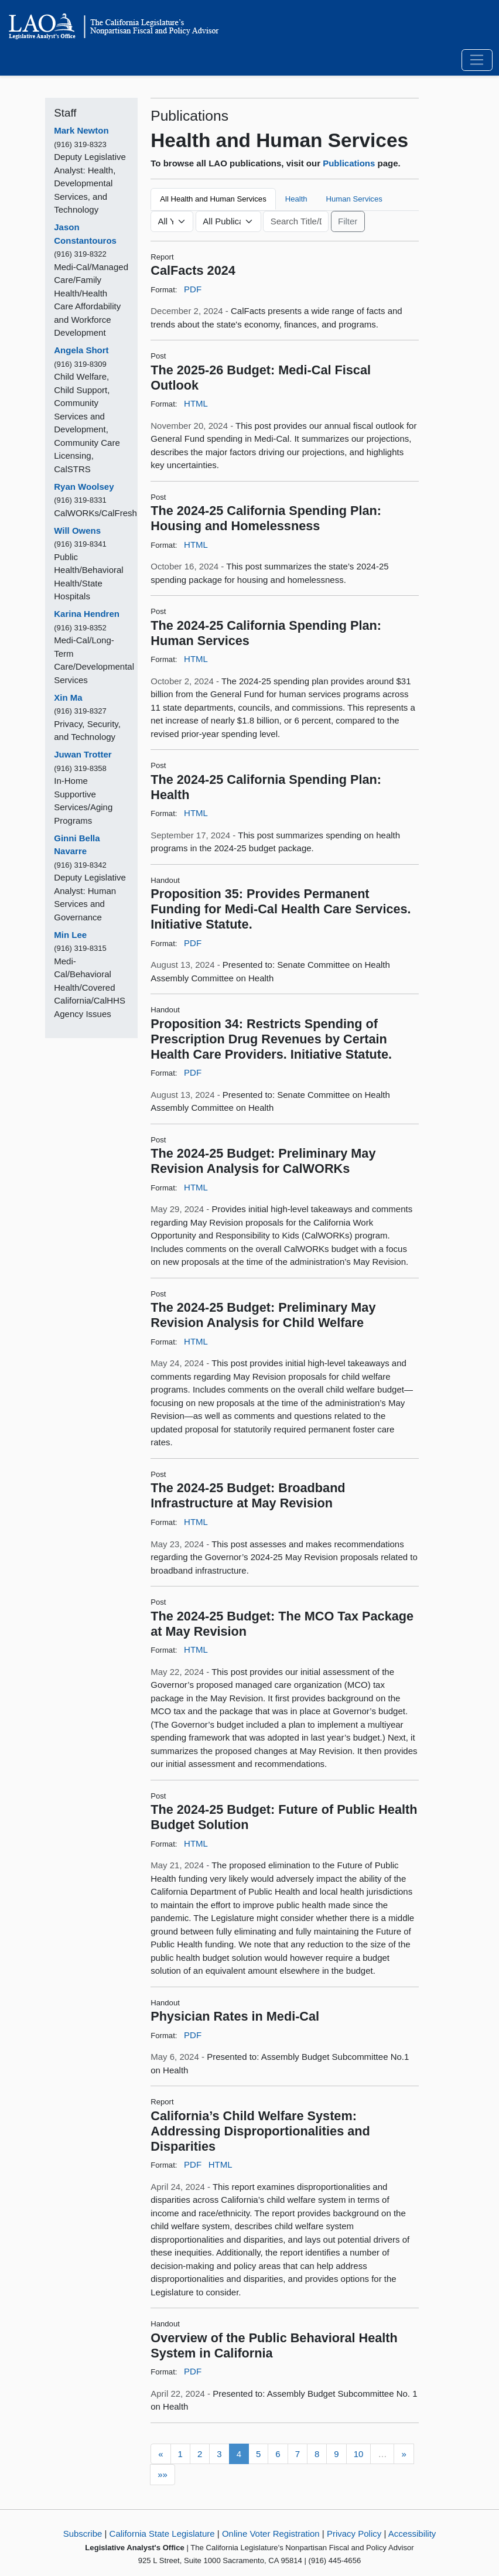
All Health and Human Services (213, 199)
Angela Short (81, 350)
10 (359, 2454)
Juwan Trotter (82, 754)
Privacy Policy (354, 2534)
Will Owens (77, 530)
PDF (192, 289)
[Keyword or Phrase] (296, 221)
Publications (349, 163)
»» (163, 2474)
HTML (196, 403)
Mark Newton (81, 130)
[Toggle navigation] (477, 60)
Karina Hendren (86, 614)
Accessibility (412, 2534)
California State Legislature (162, 2534)
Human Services (354, 199)
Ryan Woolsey (84, 487)
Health (296, 199)
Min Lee (70, 935)
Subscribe (82, 2534)
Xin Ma (68, 697)
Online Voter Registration (271, 2534)
